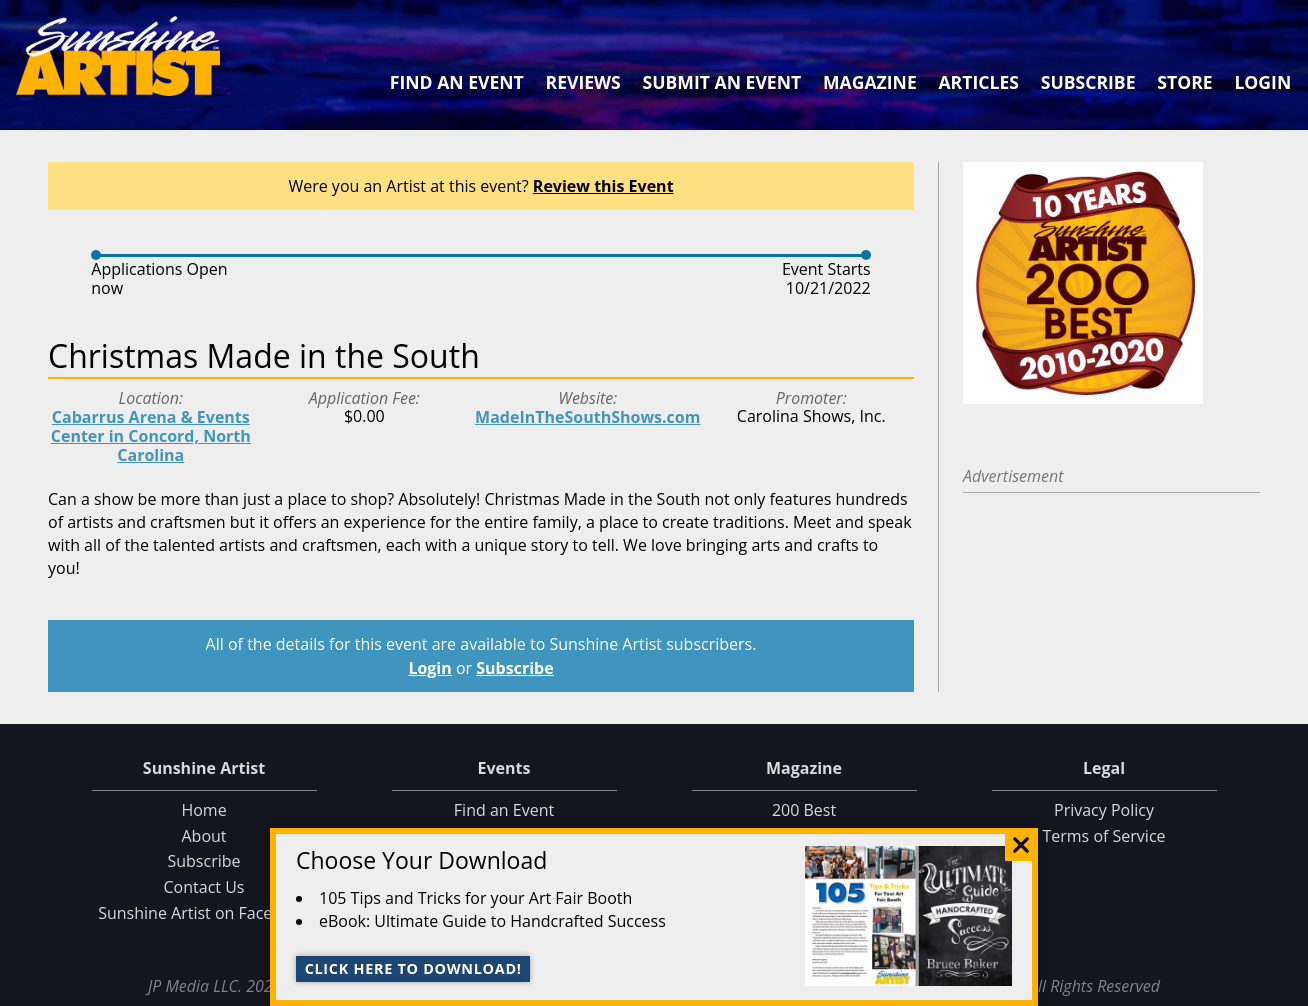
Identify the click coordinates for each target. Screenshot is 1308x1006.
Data (1284, 987)
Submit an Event (722, 82)
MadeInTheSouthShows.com (587, 417)
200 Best (804, 810)
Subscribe (1088, 82)
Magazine (870, 82)
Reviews (583, 82)
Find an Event (457, 82)
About (203, 836)
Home (203, 810)
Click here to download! (413, 968)
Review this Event (603, 186)
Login (1262, 82)
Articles (978, 82)
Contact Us (204, 887)
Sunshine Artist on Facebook (204, 913)
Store (1184, 82)
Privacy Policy (1104, 810)
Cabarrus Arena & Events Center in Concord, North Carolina (151, 436)
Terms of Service (1103, 836)
